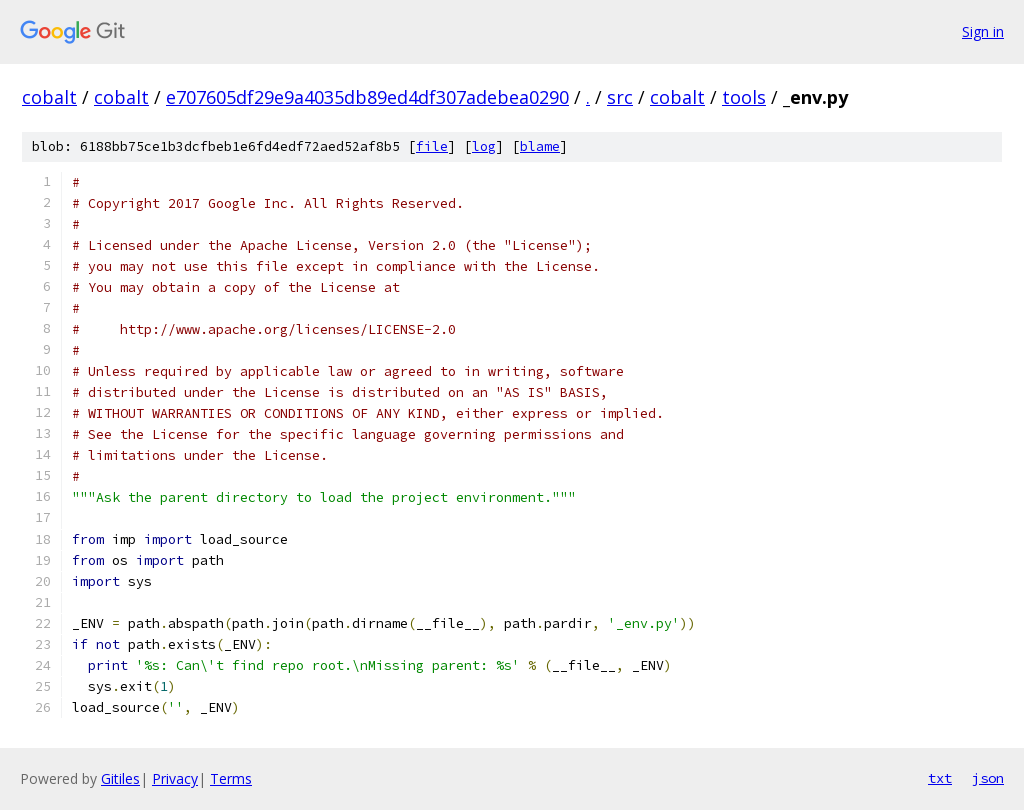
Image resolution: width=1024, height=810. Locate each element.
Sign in (983, 31)
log (484, 146)
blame (540, 146)
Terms (231, 778)
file (432, 146)
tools (744, 97)
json (988, 778)
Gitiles (120, 778)
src (620, 97)
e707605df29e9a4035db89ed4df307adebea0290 (367, 97)
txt (940, 778)
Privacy (175, 778)
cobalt (49, 97)
